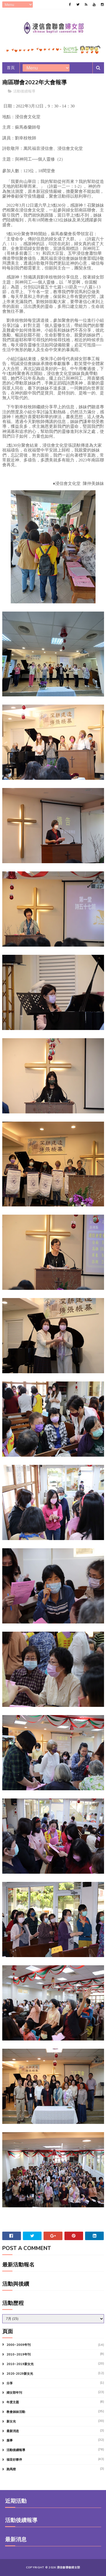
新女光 (11, 2422)
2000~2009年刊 (19, 2345)
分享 (10, 2383)
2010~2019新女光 (20, 2364)
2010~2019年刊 (19, 2355)
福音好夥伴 (14, 2460)
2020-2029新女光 (20, 2374)
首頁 (11, 68)
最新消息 (13, 2431)
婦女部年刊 (14, 2393)
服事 (10, 2441)
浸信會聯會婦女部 (68, 2567)
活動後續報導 (24, 91)
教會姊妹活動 (16, 2412)
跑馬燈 (11, 2469)
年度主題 (13, 2402)
